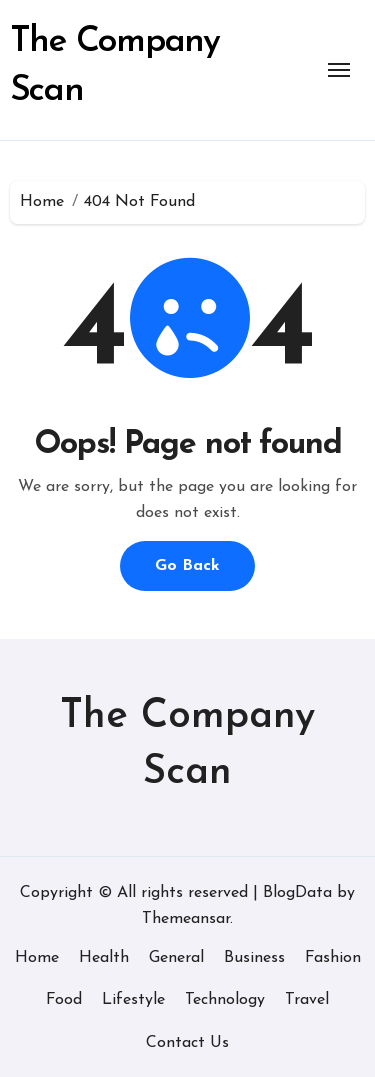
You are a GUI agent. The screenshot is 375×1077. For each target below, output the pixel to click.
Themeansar (186, 919)
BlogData (297, 893)
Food (64, 1000)
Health (104, 958)
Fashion (333, 958)
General (176, 958)
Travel (307, 1000)
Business (254, 958)
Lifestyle (133, 1000)
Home (37, 958)
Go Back (187, 566)
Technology (225, 1000)
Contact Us (187, 1043)
